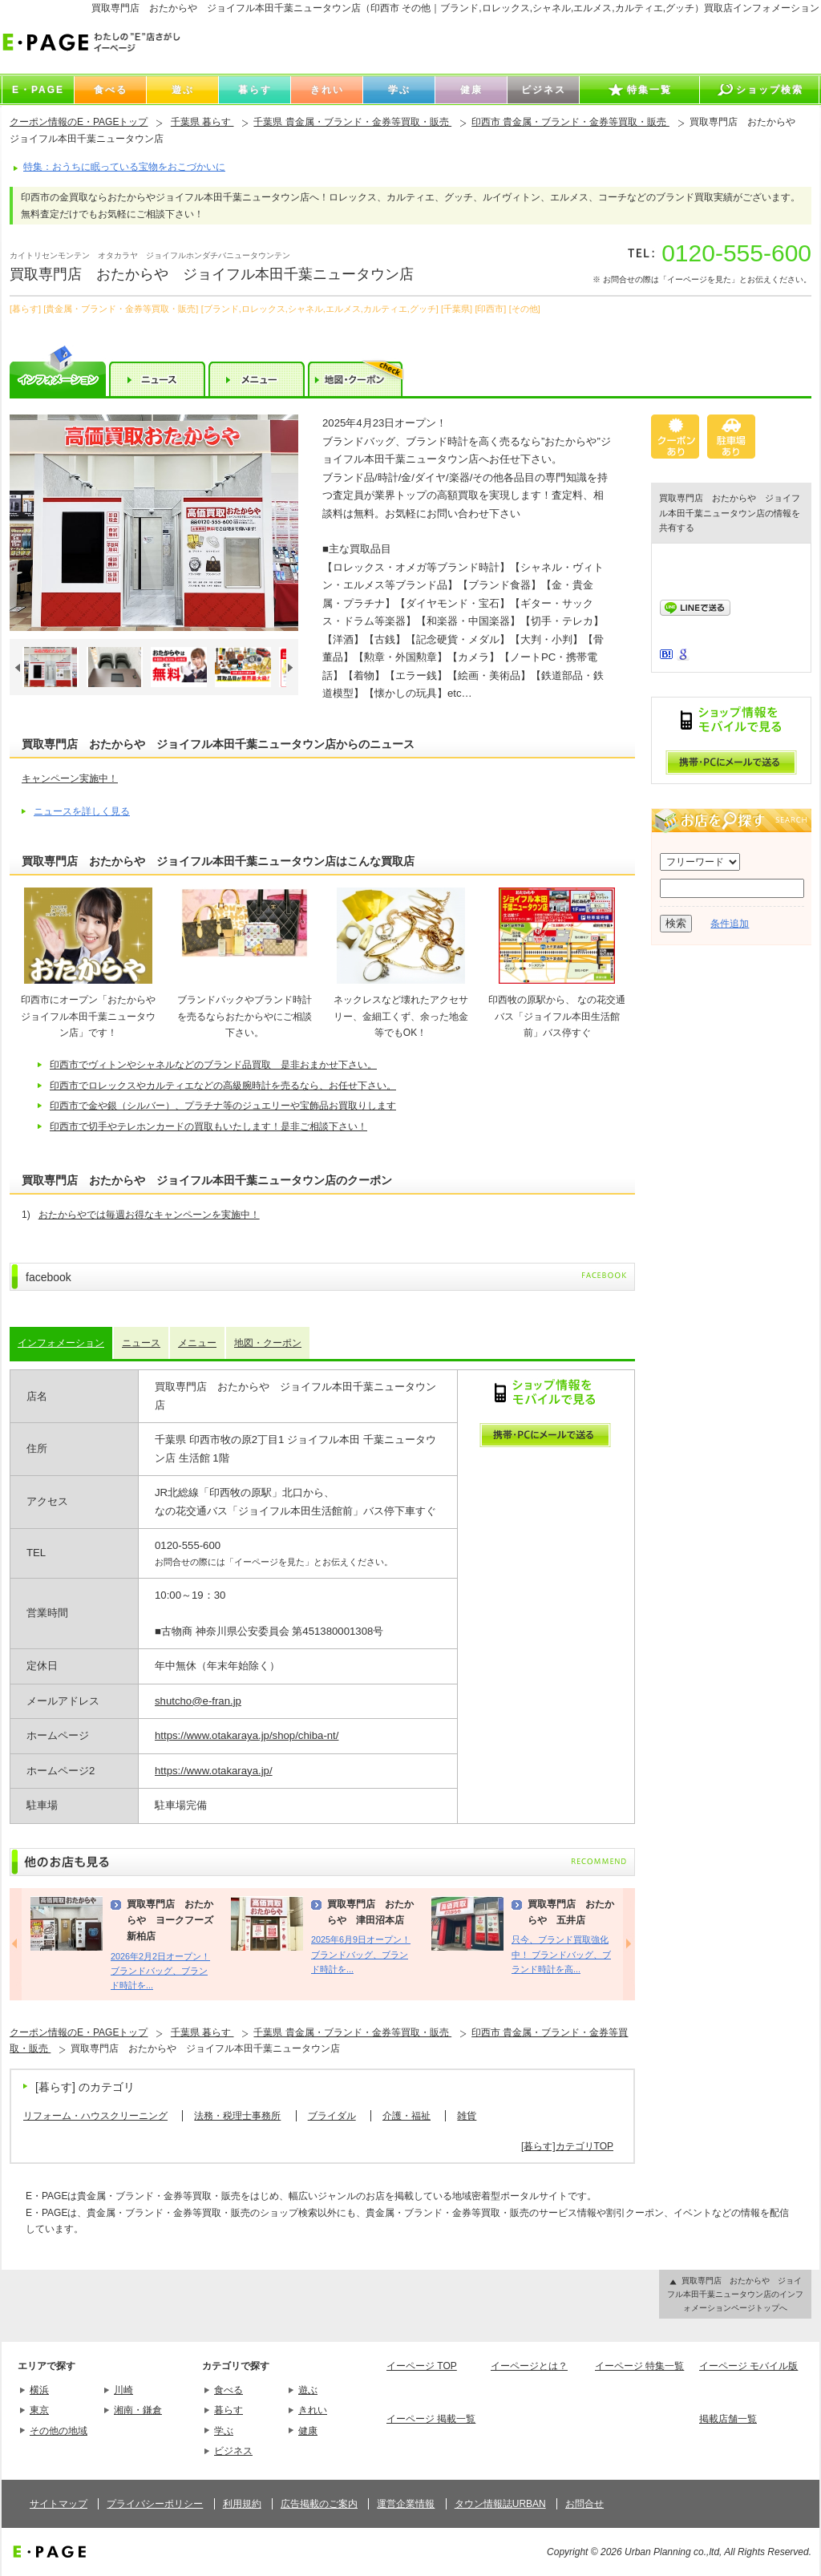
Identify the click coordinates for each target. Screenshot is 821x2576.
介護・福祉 (406, 2115)
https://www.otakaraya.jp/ (214, 1771)
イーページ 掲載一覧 (430, 2418)
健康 (307, 2430)
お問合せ (584, 2503)
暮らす (228, 2410)
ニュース (141, 1343)
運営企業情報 (406, 2503)
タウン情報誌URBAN (500, 2503)
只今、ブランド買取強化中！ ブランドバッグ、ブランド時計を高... (561, 1954)
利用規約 (242, 2503)
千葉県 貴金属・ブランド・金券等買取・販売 (352, 121)
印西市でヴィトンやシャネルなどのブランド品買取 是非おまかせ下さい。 (213, 1064)
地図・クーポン (267, 1343)
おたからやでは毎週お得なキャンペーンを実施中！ (149, 1214)
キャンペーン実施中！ (70, 778)
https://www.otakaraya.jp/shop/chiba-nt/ (246, 1735)
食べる (228, 2390)
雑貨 (466, 2115)
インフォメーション (61, 1343)
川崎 (123, 2390)
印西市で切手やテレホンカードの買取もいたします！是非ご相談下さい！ (208, 1126)
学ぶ (223, 2430)
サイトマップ (58, 2503)
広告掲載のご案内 (319, 2503)
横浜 (39, 2390)
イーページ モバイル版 (748, 2366)
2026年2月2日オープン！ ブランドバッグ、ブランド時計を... (160, 1971)
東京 (39, 2410)
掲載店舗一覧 (728, 2418)
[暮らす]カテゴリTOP (567, 2146)
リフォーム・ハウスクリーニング (95, 2115)
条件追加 (729, 923)
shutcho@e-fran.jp (198, 1701)
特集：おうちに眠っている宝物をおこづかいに (124, 166)
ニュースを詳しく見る (82, 811)
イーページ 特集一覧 (639, 2366)
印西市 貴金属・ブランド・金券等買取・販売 (570, 121)
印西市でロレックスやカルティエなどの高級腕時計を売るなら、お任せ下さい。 (223, 1085)
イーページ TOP (421, 2366)
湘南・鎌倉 (138, 2410)
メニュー (197, 1343)
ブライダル (332, 2115)
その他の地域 (58, 2430)
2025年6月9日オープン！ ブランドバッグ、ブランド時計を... (360, 1954)
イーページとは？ (529, 2366)
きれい (312, 2410)
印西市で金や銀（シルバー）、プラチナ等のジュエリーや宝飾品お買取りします (223, 1105)
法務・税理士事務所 (237, 2115)
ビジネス (233, 2451)
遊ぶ (307, 2390)
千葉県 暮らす (202, 121)
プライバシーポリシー (155, 2503)
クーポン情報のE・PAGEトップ (79, 121)
